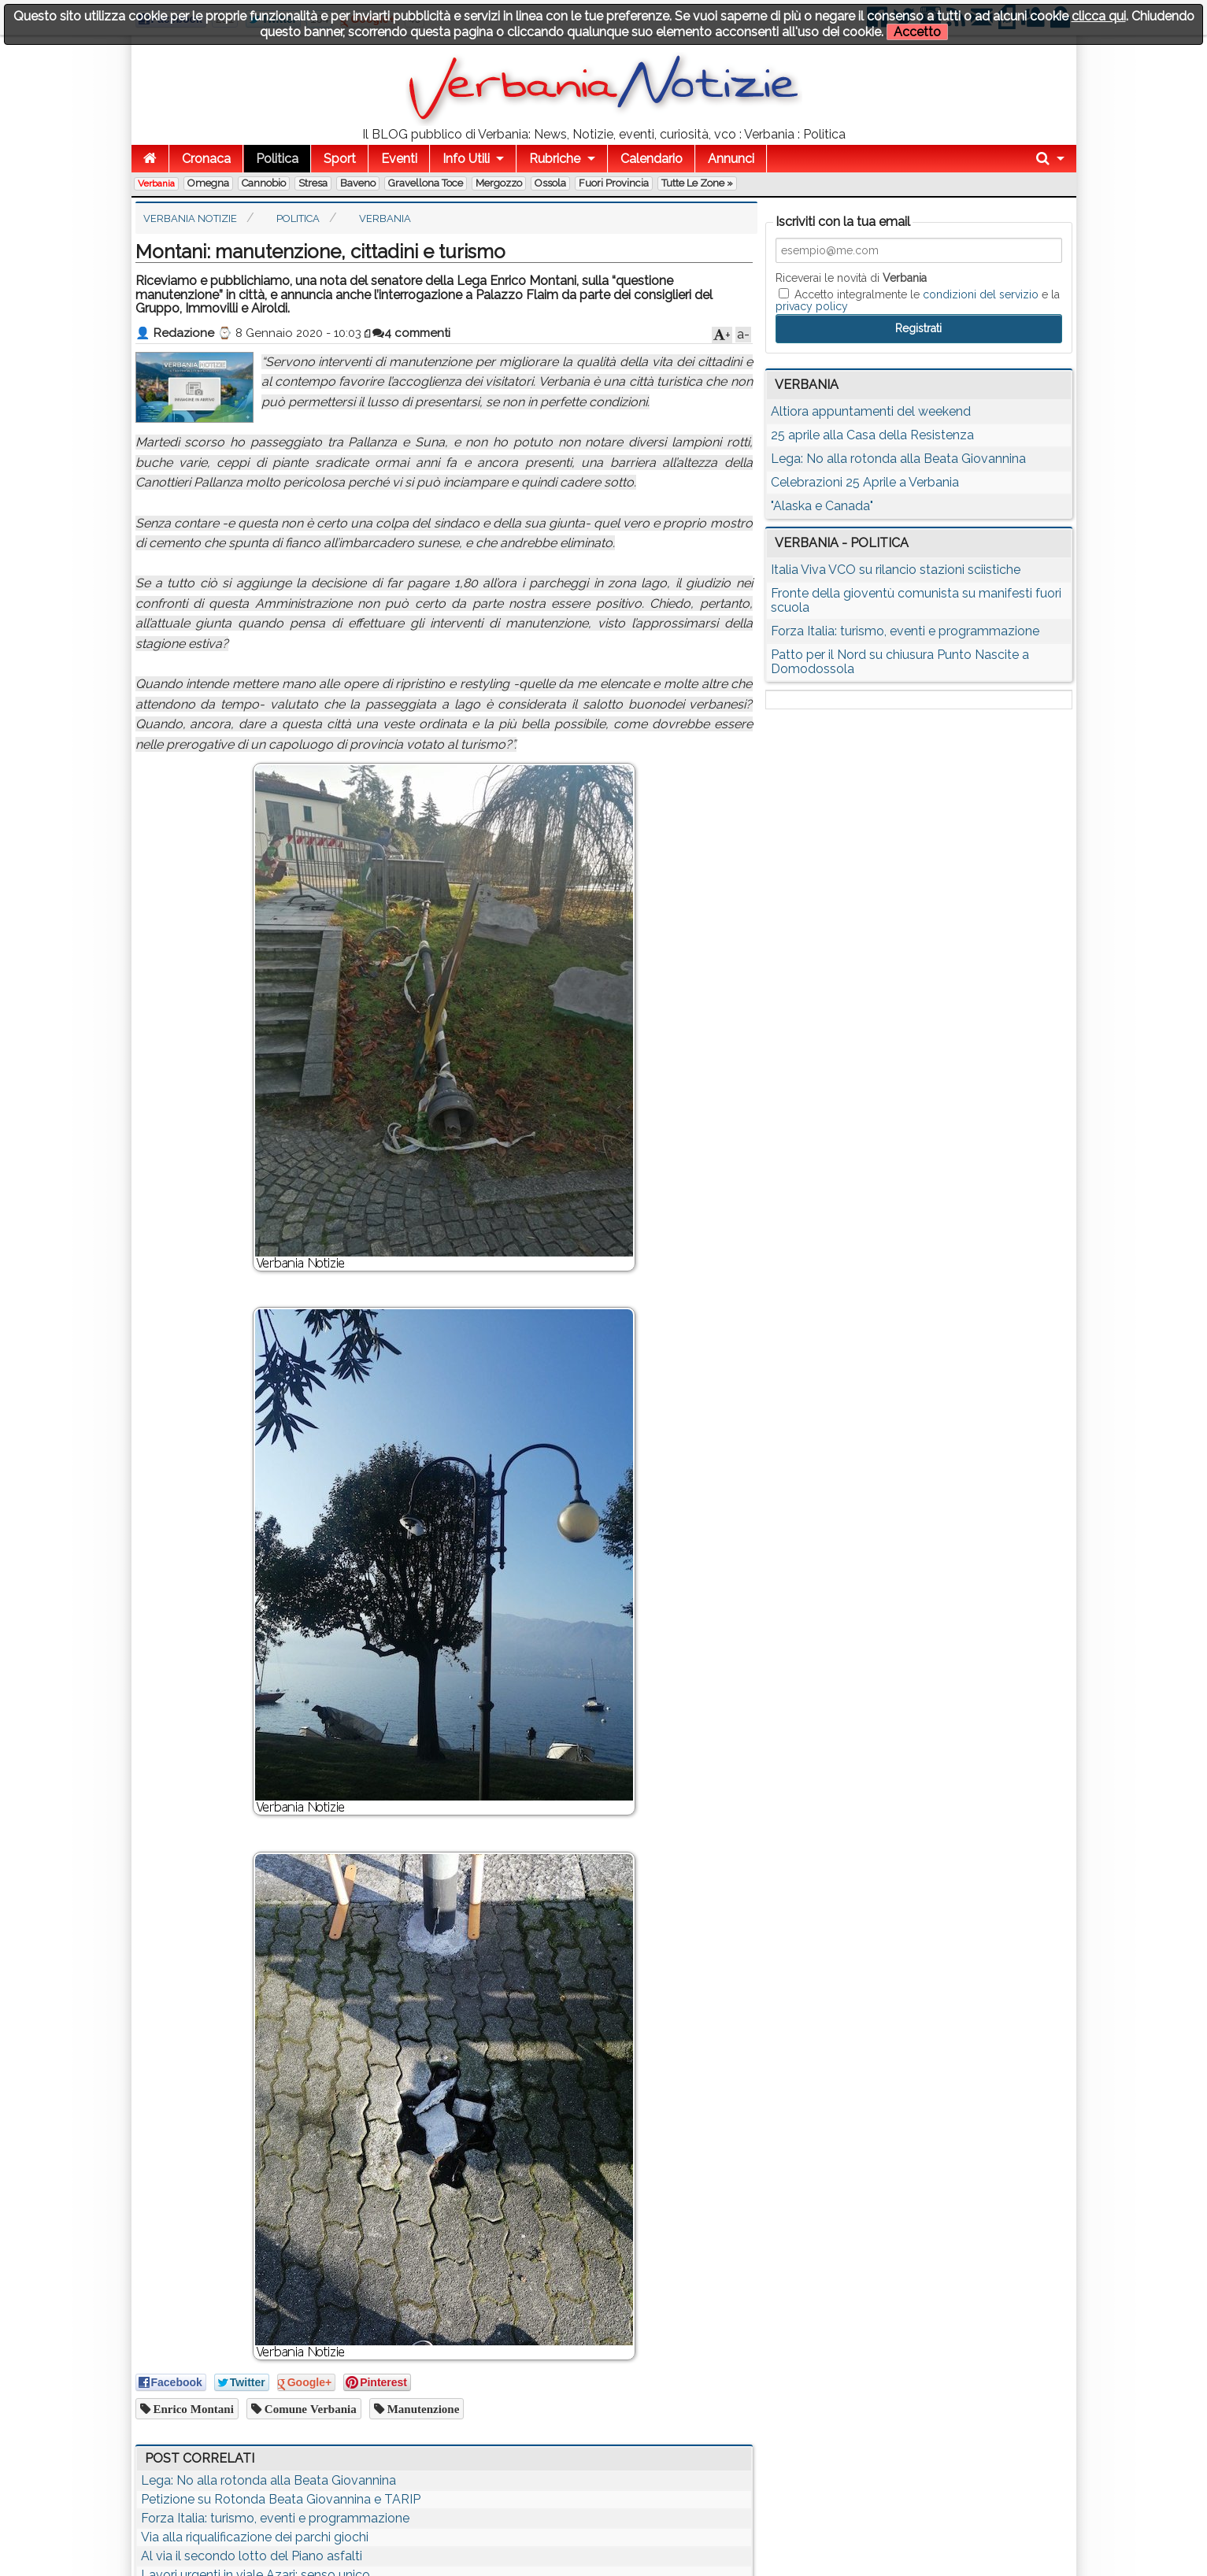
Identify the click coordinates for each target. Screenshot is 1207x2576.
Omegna (208, 183)
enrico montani (192, 2409)
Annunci (731, 158)
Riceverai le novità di (851, 277)
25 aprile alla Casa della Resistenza (872, 434)
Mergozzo (499, 183)
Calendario (651, 158)
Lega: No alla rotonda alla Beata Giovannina (268, 2480)
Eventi (399, 158)
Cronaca (206, 158)
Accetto (917, 31)
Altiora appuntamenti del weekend (871, 411)
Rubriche (554, 158)
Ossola (550, 183)
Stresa (313, 183)
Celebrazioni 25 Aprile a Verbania (865, 482)
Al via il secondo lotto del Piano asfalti (251, 2555)
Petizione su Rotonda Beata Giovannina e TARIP (280, 2499)
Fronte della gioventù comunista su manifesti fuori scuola (916, 600)
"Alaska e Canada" (822, 505)
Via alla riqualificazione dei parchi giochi (254, 2537)
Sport (340, 158)
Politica (277, 158)
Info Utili (466, 158)
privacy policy (812, 306)
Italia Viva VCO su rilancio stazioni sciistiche (895, 569)
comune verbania (309, 2409)
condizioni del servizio (981, 294)
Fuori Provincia (614, 183)
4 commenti (411, 333)
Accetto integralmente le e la (918, 300)
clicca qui (1099, 16)
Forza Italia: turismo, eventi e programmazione (275, 2518)
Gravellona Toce (425, 183)
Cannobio (264, 183)
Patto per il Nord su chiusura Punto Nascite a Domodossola (900, 661)
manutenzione (422, 2409)
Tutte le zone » (697, 183)
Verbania (156, 183)
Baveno (358, 183)
